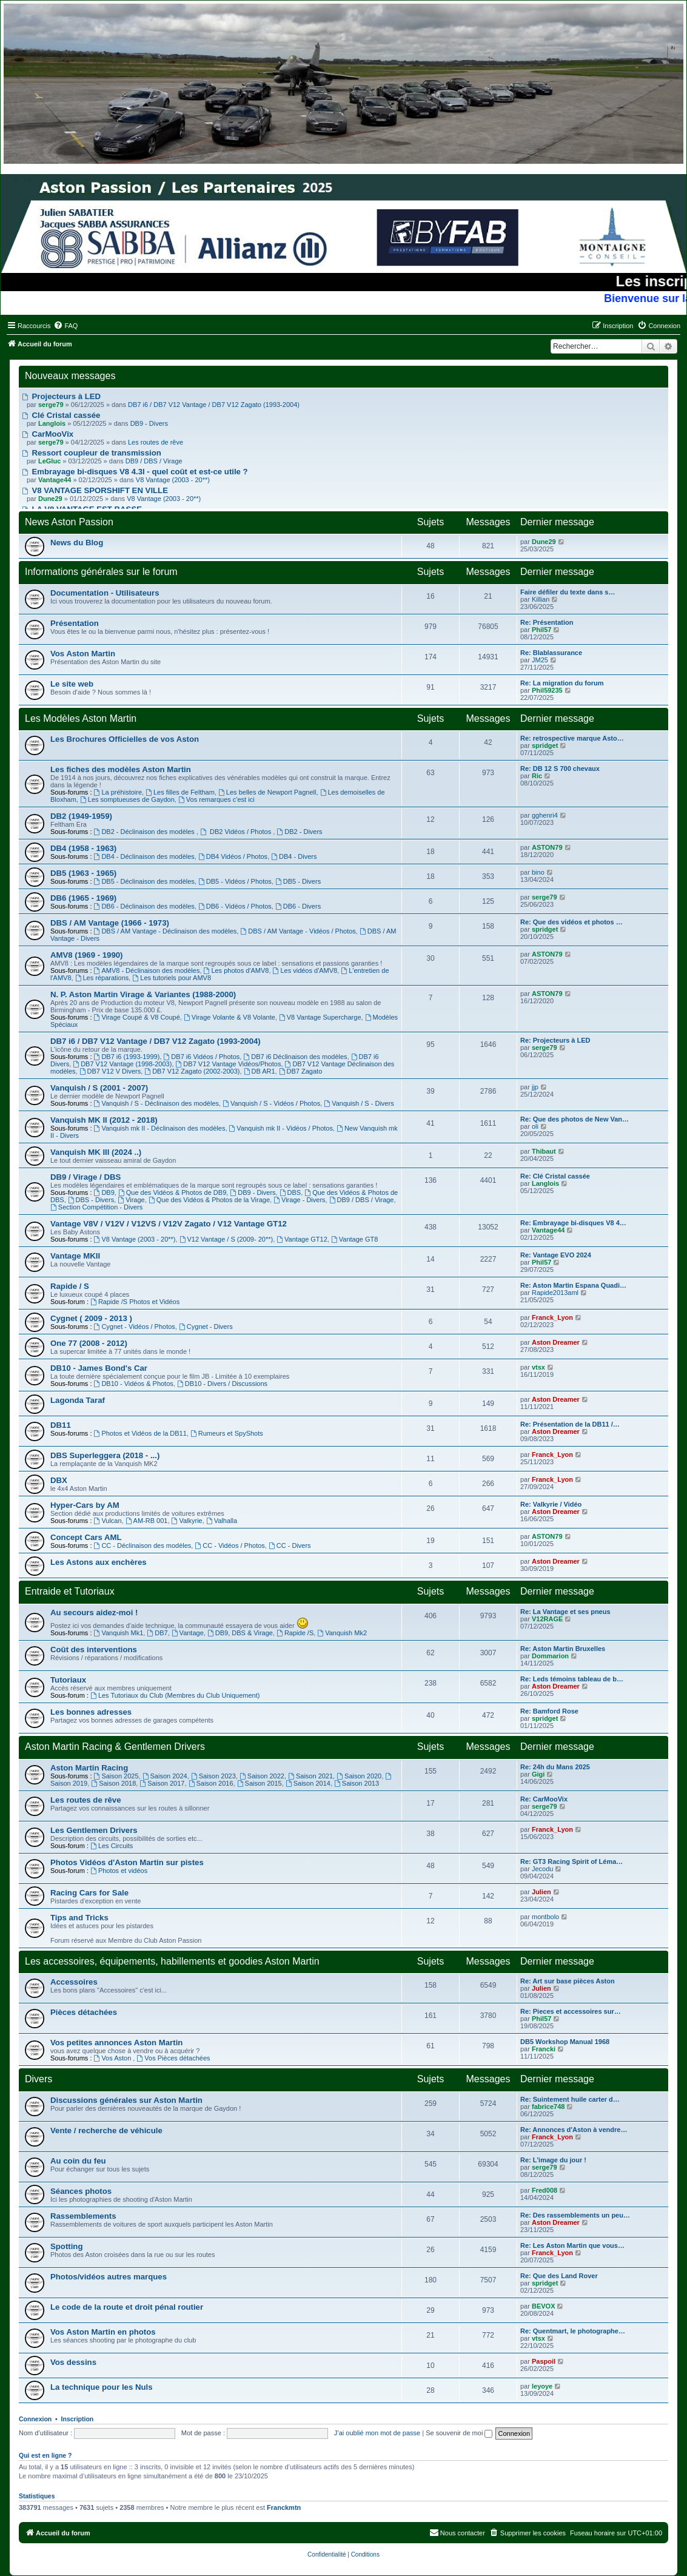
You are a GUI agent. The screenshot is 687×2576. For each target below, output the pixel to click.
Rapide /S (294, 1632)
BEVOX (543, 2306)
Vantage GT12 (301, 1239)
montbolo (545, 1916)
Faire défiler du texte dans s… (567, 592)
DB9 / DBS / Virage (154, 461)
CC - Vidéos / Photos (229, 1545)
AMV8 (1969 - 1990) (86, 955)
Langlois (545, 1183)
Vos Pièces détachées (173, 2058)
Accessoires (74, 1981)
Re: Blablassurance (551, 652)
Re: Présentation (546, 622)
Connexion (35, 2419)
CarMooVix (47, 434)
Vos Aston (113, 2058)
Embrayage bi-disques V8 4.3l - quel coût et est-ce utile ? (135, 471)
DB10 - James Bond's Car (98, 1368)
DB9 (104, 1192)
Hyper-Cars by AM (84, 1505)
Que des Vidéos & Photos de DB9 (172, 1192)
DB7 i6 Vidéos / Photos (202, 1056)
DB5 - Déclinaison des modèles (144, 881)
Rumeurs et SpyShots (226, 1433)
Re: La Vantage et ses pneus (565, 1611)
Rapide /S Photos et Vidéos (134, 1301)
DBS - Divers (91, 1199)
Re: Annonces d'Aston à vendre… (573, 2129)
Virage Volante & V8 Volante (229, 1017)
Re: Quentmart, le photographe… (572, 2331)
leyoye (542, 2386)
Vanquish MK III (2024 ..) (95, 1152)
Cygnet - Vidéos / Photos (134, 1326)
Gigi (538, 1774)
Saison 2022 (262, 1776)
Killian (540, 599)
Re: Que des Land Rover (559, 2275)
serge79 (544, 897)
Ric (537, 775)
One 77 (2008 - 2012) (88, 1343)
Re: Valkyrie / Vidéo (550, 1504)
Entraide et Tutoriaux (70, 1591)
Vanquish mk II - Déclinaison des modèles (160, 1128)
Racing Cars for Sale (89, 1892)
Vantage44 (548, 1230)
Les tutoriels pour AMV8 (171, 977)
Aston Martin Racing (89, 1767)
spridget (545, 745)
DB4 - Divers (294, 856)
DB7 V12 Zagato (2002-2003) (192, 1071)
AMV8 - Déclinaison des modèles (147, 970)
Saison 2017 (161, 1783)
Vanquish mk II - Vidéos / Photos (281, 1128)
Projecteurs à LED (61, 396)
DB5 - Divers (298, 881)
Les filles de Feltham (180, 792)
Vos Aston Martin (82, 653)
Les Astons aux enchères (98, 1562)
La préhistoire (118, 792)
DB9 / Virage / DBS (85, 1177)
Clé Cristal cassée (61, 415)
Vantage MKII (75, 1255)
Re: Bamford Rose (549, 1711)
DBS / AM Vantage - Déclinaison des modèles (165, 931)
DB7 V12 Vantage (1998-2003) (122, 1064)
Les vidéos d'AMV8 (305, 970)
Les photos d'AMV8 (236, 970)
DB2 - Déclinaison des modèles (145, 831)
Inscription (77, 2419)
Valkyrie (187, 1520)
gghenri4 (545, 815)
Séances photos (81, 2191)
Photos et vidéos (118, 1870)
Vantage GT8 (354, 1239)
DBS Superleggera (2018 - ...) (104, 1455)
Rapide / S (69, 1286)
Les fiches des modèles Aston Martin (120, 769)
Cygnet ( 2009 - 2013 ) (91, 1318)
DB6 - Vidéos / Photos (235, 906)
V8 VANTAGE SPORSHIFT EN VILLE (95, 490)
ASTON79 (547, 847)
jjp (535, 1087)
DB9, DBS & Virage (240, 1632)
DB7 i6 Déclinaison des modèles (295, 1056)
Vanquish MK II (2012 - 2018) (104, 1120)
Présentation (74, 623)
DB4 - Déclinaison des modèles (144, 856)
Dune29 (544, 541)
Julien (541, 1891)
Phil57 (541, 629)
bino (538, 872)
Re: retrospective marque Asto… (572, 738)
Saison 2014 (308, 1783)
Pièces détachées (83, 2012)
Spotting (66, 2246)
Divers (38, 2079)
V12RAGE (547, 1619)
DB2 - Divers (299, 831)
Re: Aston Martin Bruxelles (562, 1648)
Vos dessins (73, 2362)
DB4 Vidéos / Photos (232, 856)
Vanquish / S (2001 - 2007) (99, 1087)
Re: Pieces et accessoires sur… (570, 2011)
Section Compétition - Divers (96, 1207)
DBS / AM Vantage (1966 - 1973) (109, 922)
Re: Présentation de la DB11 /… (570, 1424)
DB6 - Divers (298, 906)
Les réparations (102, 977)
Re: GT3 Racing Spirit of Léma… (571, 1861)
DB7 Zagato (301, 1071)
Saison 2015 (259, 1783)
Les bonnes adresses (91, 1712)
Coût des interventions (93, 1649)
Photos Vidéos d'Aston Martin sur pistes (127, 1862)
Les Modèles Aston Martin (80, 718)
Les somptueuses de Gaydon (127, 799)
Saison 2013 (356, 1783)
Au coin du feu (78, 2160)
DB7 (157, 1632)
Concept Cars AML (85, 1537)
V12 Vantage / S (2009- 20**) (226, 1239)
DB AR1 (259, 1071)
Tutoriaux (68, 1679)
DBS (290, 1192)
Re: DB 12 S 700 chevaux (560, 768)
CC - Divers (290, 1545)
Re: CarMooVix (544, 1799)
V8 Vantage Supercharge (320, 1017)
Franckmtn (284, 2507)
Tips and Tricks (79, 1917)
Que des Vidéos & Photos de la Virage (209, 1199)
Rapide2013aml (555, 1292)
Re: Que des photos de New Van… (574, 1119)
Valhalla (221, 1520)
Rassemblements (83, 2216)
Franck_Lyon (552, 1317)
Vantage (188, 1632)
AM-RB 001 (147, 1520)
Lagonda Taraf (77, 1400)
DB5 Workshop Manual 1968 (564, 2041)
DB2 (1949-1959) (81, 816)
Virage (131, 1199)
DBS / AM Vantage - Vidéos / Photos (297, 931)
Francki (543, 2049)
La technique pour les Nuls (101, 2387)
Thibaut (544, 1151)
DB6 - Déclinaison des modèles (144, 906)
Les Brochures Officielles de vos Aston (124, 739)
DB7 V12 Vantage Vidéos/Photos (228, 1064)
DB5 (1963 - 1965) (83, 873)
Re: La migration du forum (562, 683)
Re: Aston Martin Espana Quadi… (573, 1285)
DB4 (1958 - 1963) (83, 848)
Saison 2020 (359, 1776)
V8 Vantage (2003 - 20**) (173, 479)
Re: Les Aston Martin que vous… (572, 2245)
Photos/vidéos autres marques (108, 2276)
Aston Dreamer (556, 1342)
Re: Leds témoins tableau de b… (571, 1679)
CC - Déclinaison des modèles (143, 1545)
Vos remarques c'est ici (216, 799)
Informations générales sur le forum (101, 572)
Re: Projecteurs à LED (555, 1040)
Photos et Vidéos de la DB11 (140, 1433)
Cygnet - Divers (206, 1326)
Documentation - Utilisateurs (104, 592)
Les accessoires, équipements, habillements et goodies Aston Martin (172, 1961)
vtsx (538, 1367)
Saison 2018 (113, 1783)
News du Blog (76, 542)
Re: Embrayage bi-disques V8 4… (573, 1222)
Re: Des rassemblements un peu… (575, 2215)
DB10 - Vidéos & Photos (133, 1383)
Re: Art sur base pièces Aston (567, 1981)
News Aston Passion (69, 522)
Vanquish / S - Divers (359, 1103)
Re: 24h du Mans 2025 (555, 1767)
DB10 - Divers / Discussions (222, 1383)
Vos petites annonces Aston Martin (116, 2042)
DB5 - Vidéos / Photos (235, 881)
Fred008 (544, 2190)
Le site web (71, 683)
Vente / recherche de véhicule (106, 2130)
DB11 (60, 1425)
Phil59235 (547, 690)
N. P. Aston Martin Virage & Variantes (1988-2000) (143, 994)
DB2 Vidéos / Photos (236, 831)
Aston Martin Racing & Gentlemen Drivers (115, 1746)
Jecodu (542, 1868)
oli (535, 1126)
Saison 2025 (116, 1776)
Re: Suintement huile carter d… (570, 2099)
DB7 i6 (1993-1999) (127, 1056)
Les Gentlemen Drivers (94, 1830)
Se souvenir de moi (459, 2432)
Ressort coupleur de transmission (91, 452)
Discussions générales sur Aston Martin (126, 2100)
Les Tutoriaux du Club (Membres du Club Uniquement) (175, 1695)
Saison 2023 (213, 1776)
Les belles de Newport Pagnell (267, 792)
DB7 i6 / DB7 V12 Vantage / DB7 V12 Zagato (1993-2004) (214, 404)
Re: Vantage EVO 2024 (555, 1255)
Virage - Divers (299, 1199)
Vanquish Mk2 (342, 1632)
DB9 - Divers (149, 423)
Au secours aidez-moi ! (94, 1612)
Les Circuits (111, 1845)
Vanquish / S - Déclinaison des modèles (156, 1103)
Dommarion (550, 1656)
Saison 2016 (211, 1783)
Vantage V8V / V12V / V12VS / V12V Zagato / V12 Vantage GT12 (168, 1223)
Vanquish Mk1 (119, 1632)
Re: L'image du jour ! (553, 2160)
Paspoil (543, 2361)
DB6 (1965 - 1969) (83, 898)
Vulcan (108, 1520)
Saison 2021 (310, 1776)
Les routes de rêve (155, 442)
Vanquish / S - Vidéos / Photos (271, 1103)
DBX (58, 1480)
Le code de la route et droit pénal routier (126, 2307)
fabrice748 (548, 2106)
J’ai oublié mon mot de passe (377, 2432)
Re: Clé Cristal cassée (555, 1176)
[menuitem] (65, 325)
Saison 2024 (164, 1776)
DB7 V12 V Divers (110, 1071)
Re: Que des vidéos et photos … (571, 922)
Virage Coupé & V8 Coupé (137, 1017)
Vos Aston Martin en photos (103, 2331)
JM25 (540, 660)
